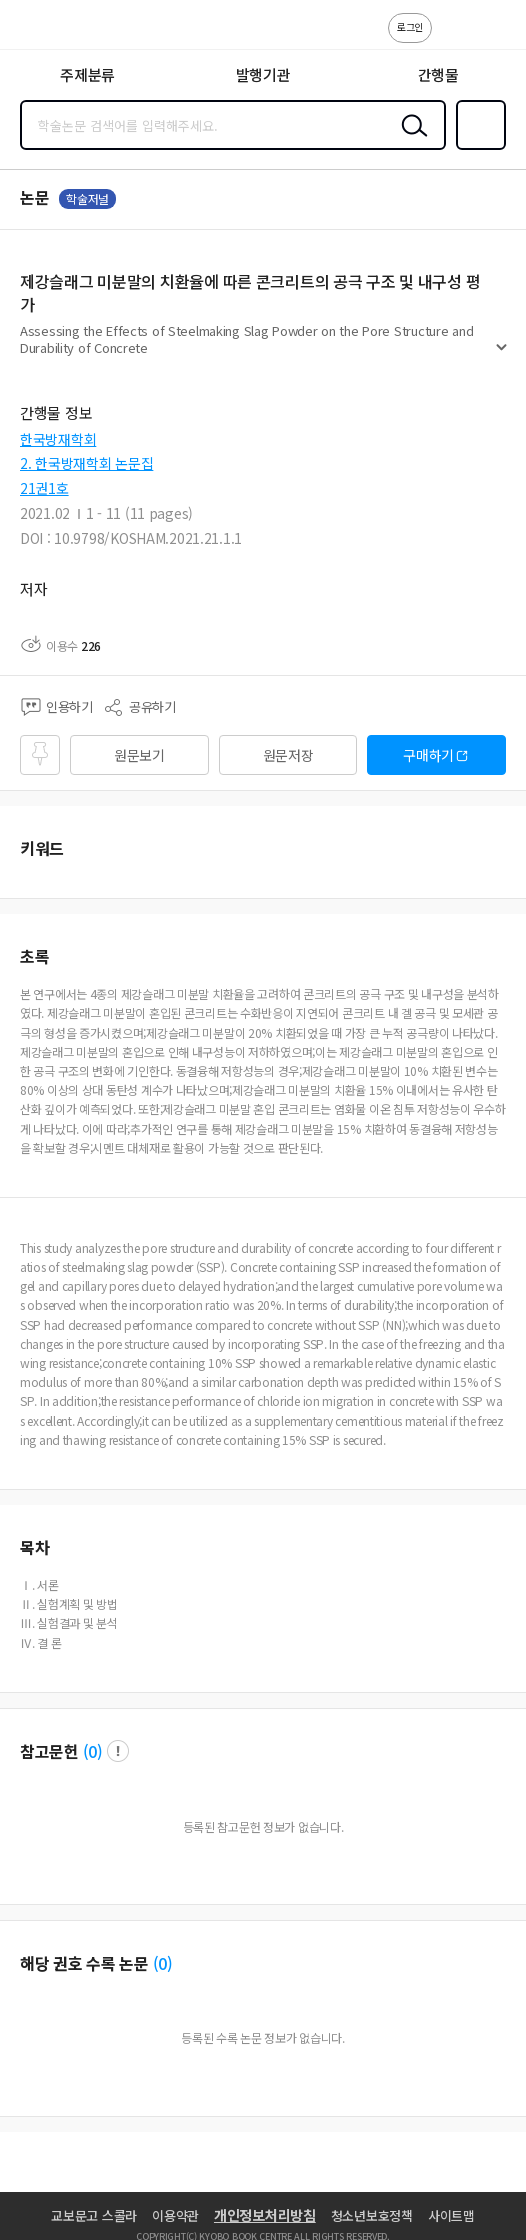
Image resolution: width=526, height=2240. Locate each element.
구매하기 (428, 755)
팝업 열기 (118, 1751)
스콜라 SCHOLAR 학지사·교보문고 (60, 31)
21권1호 (44, 488)
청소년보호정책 (372, 2215)
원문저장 (288, 755)
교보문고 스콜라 (94, 2215)
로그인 (410, 26)
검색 (410, 141)
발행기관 (263, 74)
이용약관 (175, 2215)
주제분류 (87, 74)
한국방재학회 (58, 439)
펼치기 (501, 356)
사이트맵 (451, 2215)
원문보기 (139, 755)
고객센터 (453, 38)
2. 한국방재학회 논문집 (86, 463)
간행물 (438, 74)
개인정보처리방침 (265, 2215)
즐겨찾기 (477, 148)
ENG (495, 38)
